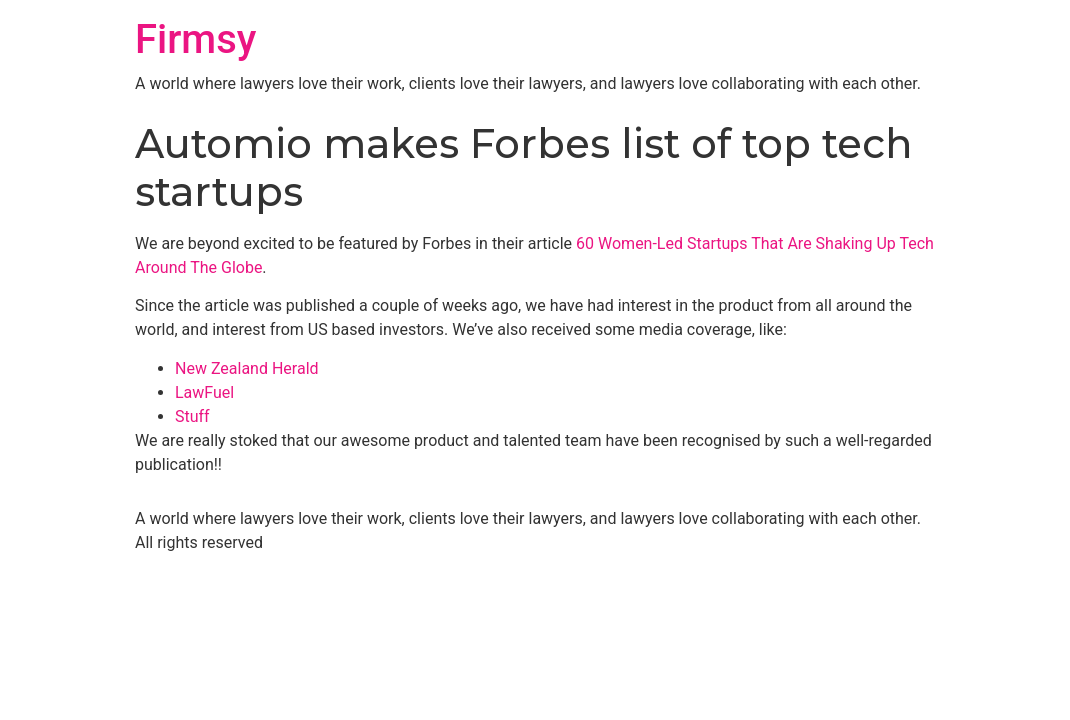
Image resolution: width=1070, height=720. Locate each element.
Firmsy (195, 39)
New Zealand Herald (247, 368)
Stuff (192, 416)
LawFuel (204, 392)
